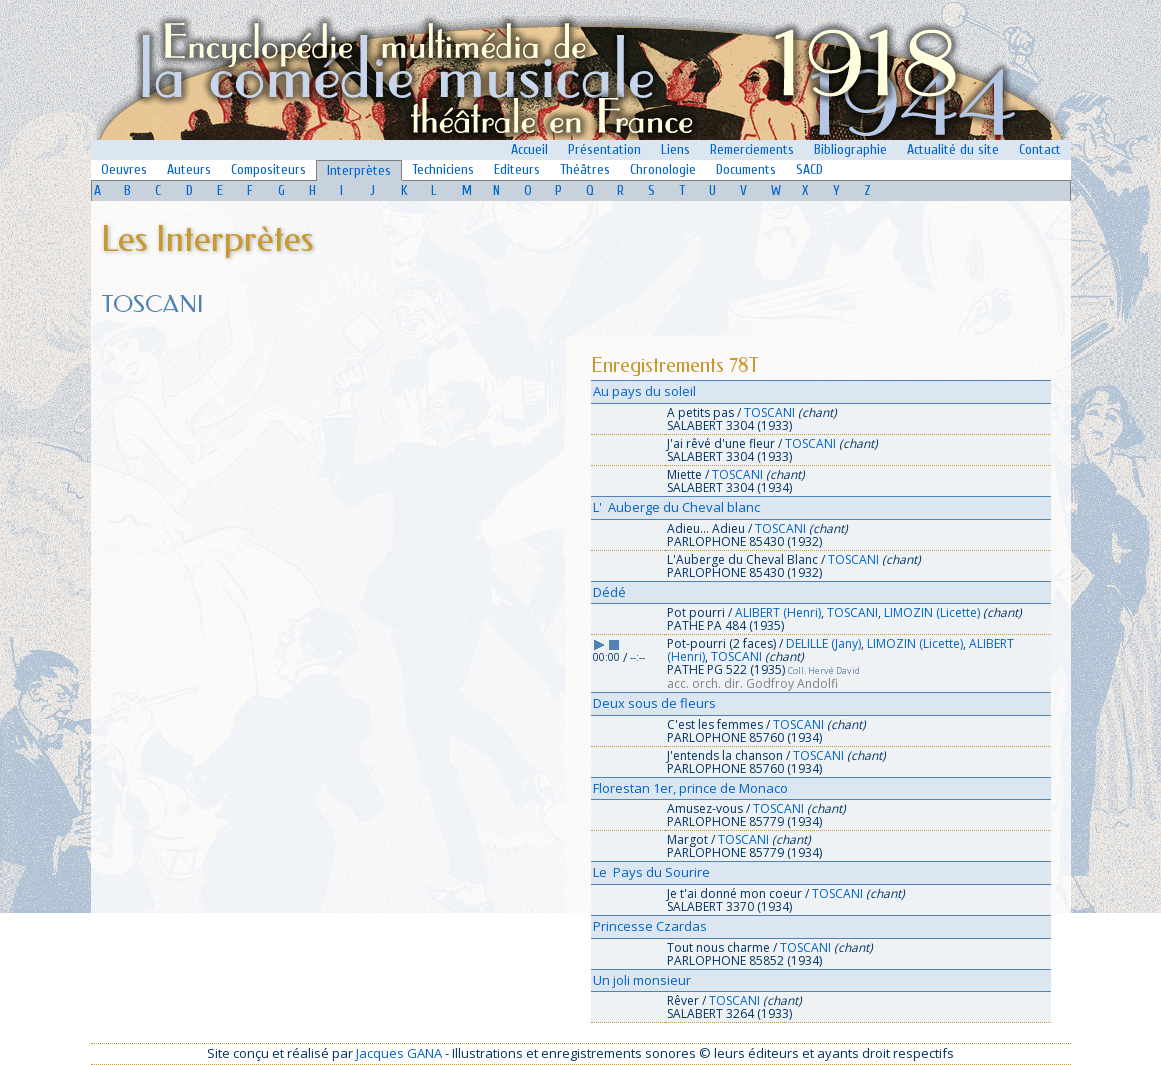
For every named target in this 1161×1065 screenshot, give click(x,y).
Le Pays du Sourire (651, 872)
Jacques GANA (399, 1053)
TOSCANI (769, 412)
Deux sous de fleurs (654, 703)
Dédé (609, 592)
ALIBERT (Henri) (778, 612)
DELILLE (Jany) (823, 643)
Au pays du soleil (644, 391)
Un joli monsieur (642, 980)
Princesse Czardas (650, 926)
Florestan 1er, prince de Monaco (690, 788)
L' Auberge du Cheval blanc (676, 507)
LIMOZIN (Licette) (932, 612)
